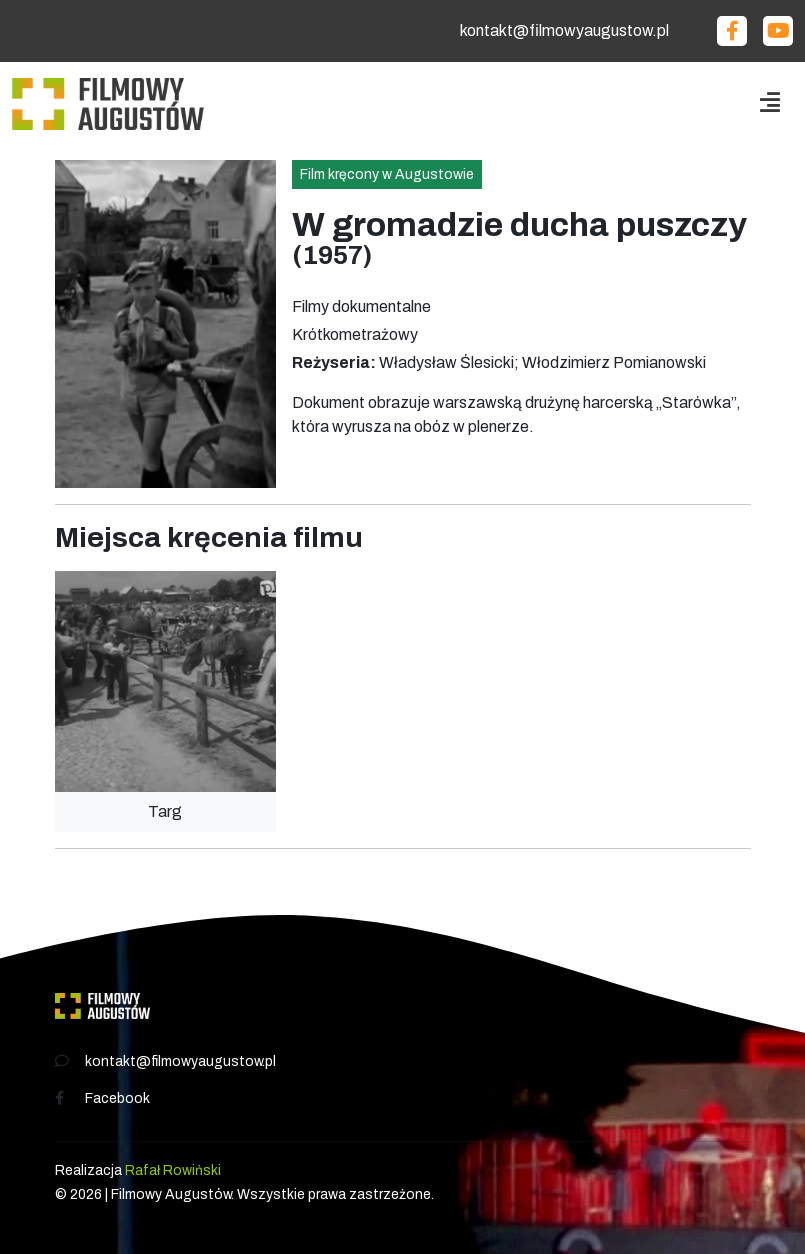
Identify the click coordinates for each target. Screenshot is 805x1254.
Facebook (117, 1098)
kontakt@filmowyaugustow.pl (564, 30)
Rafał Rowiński (173, 1170)
